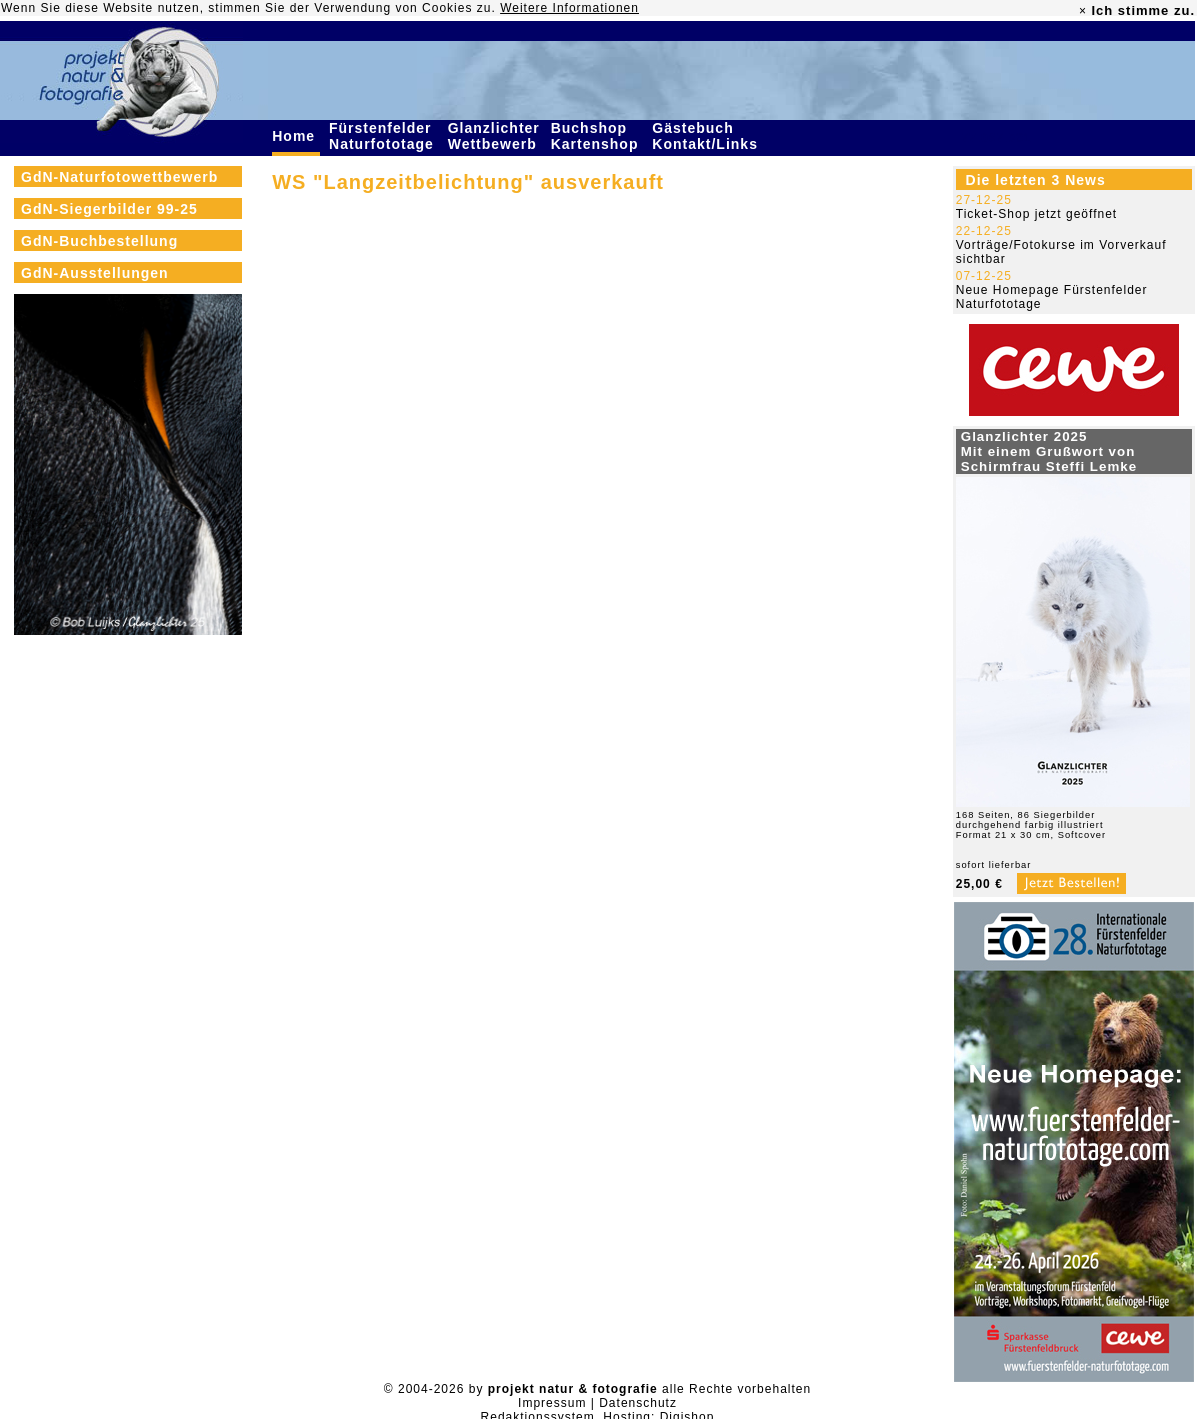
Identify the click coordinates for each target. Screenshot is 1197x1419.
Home (296, 136)
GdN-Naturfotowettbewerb (119, 177)
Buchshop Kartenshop (597, 136)
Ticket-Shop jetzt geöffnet (1036, 214)
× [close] (1083, 11)
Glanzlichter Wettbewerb (495, 136)
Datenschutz (638, 1403)
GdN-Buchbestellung (99, 241)
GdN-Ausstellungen (95, 273)
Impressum (552, 1403)
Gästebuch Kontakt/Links (707, 136)
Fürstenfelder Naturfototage (384, 136)
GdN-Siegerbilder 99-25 (109, 209)
